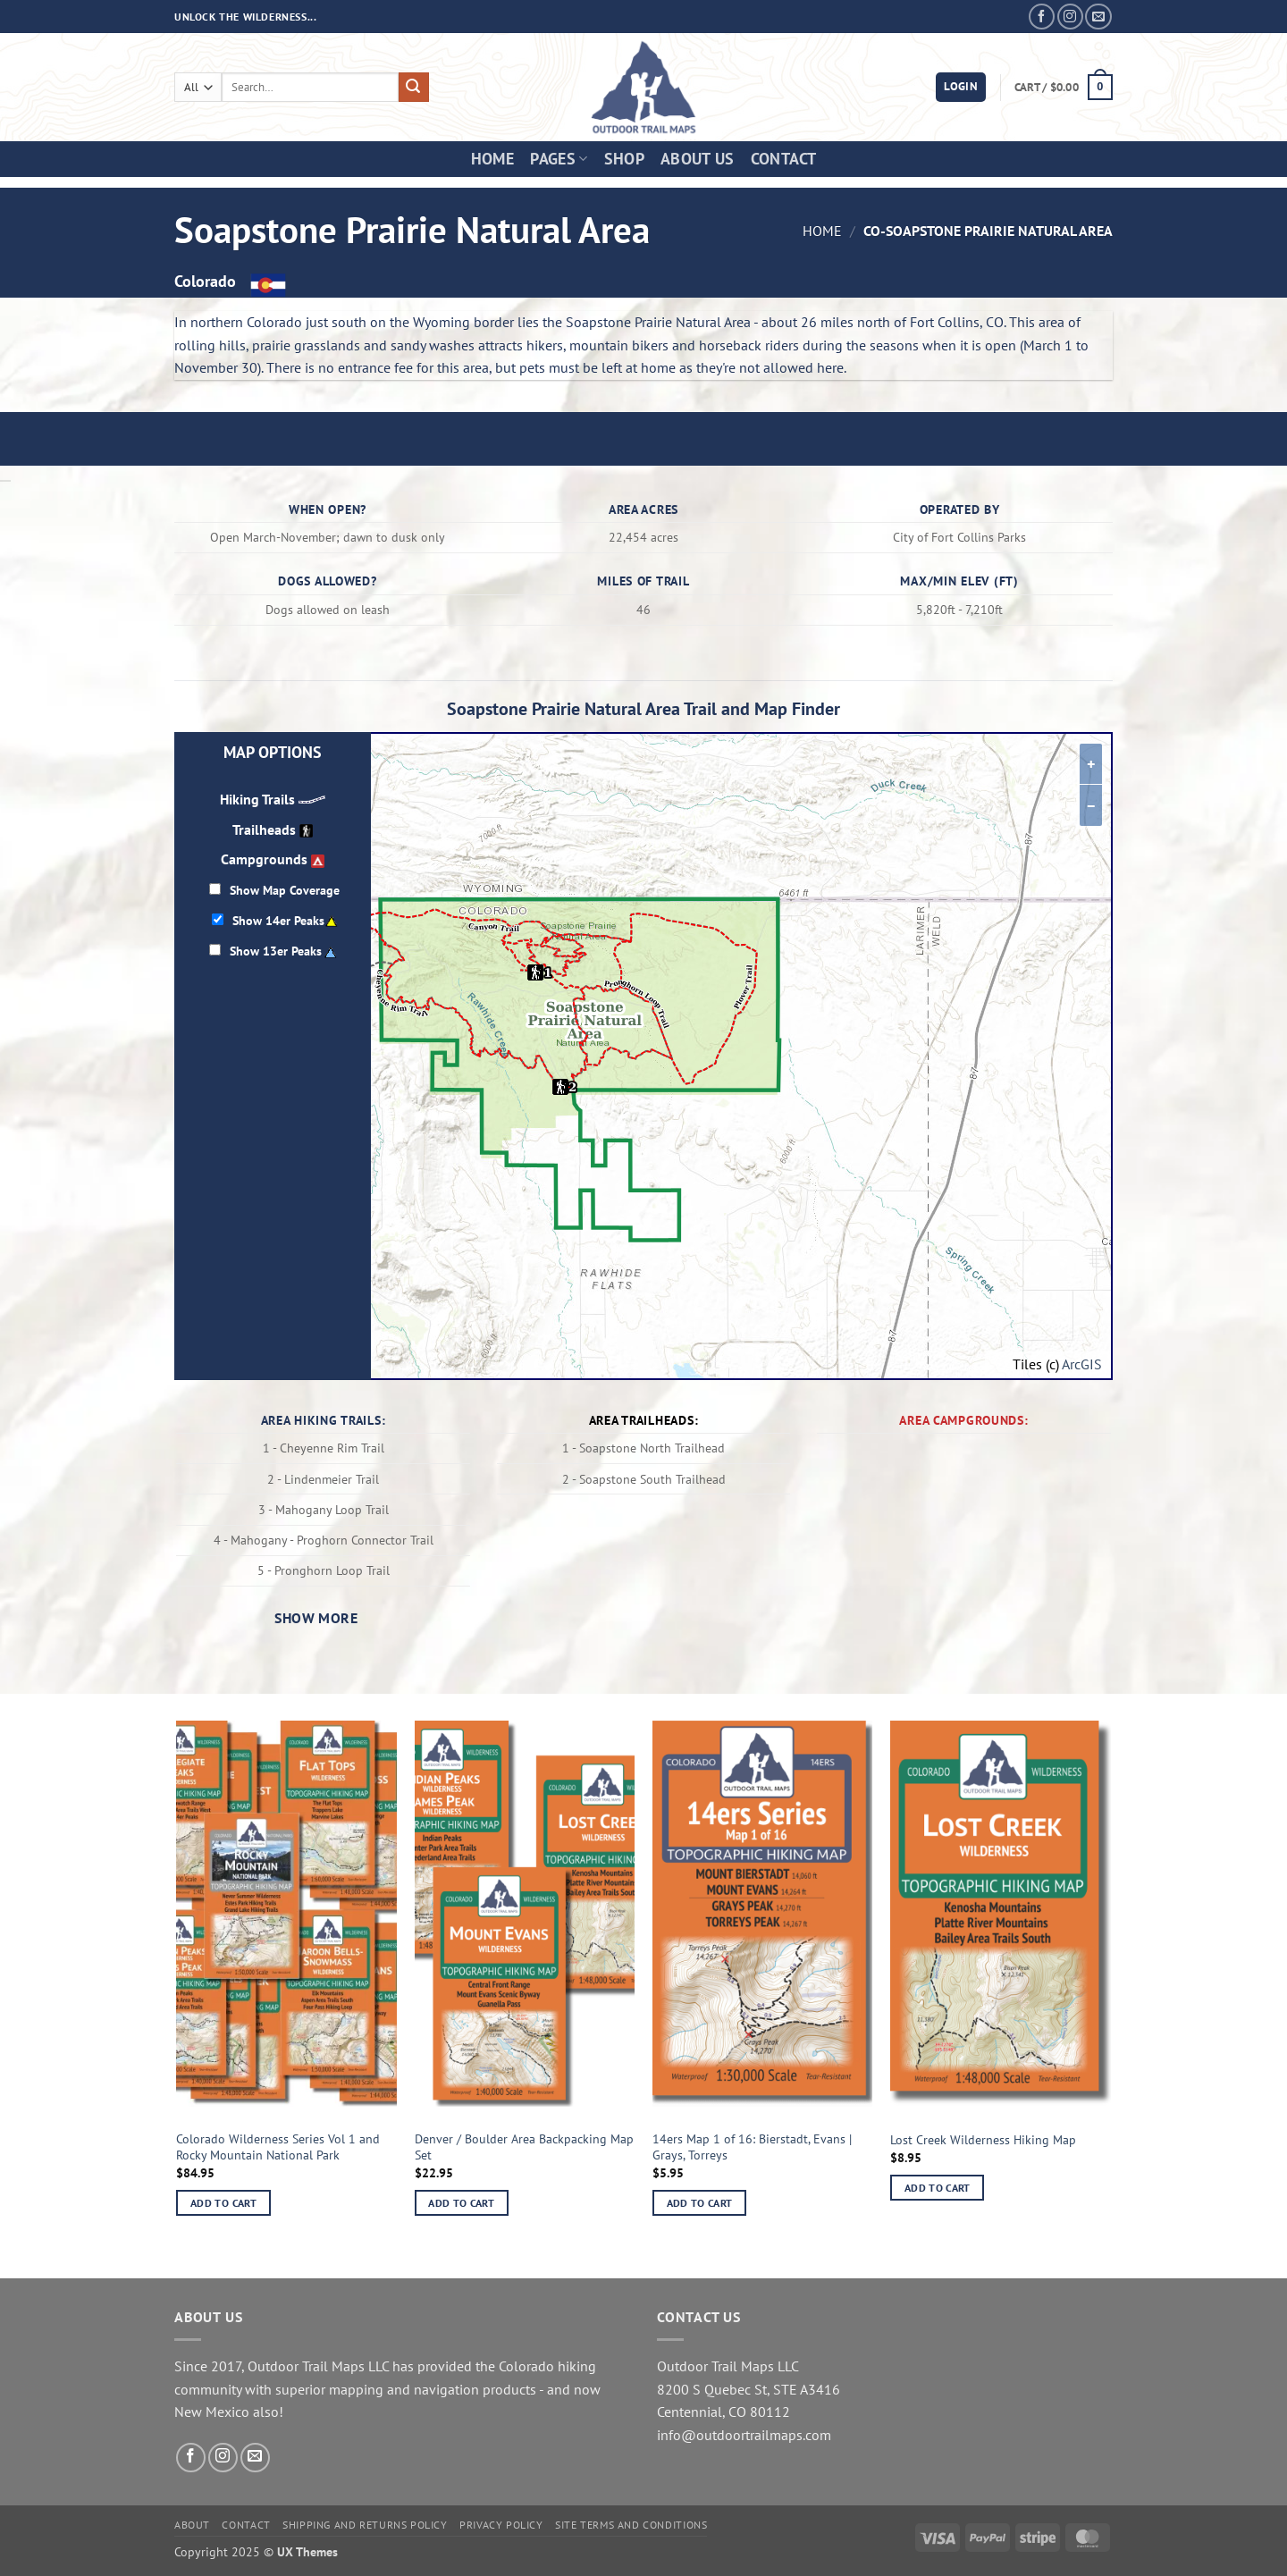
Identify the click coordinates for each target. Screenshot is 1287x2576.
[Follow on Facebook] (1042, 16)
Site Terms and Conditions (631, 2524)
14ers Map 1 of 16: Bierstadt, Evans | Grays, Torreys (752, 2147)
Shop (624, 158)
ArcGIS (1082, 1364)
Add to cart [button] (223, 2203)
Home (492, 158)
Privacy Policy (501, 2524)
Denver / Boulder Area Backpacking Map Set (524, 2147)
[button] (961, 87)
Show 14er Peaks (278, 920)
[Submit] (414, 87)
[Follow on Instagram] (1070, 16)
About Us (697, 158)
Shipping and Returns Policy (365, 2524)
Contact (783, 158)
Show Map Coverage (285, 889)
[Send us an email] (1098, 16)
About (192, 2524)
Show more (316, 1618)
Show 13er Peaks (276, 950)
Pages (558, 158)
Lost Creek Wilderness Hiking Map (983, 2140)
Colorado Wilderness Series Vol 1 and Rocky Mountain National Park (278, 2147)
